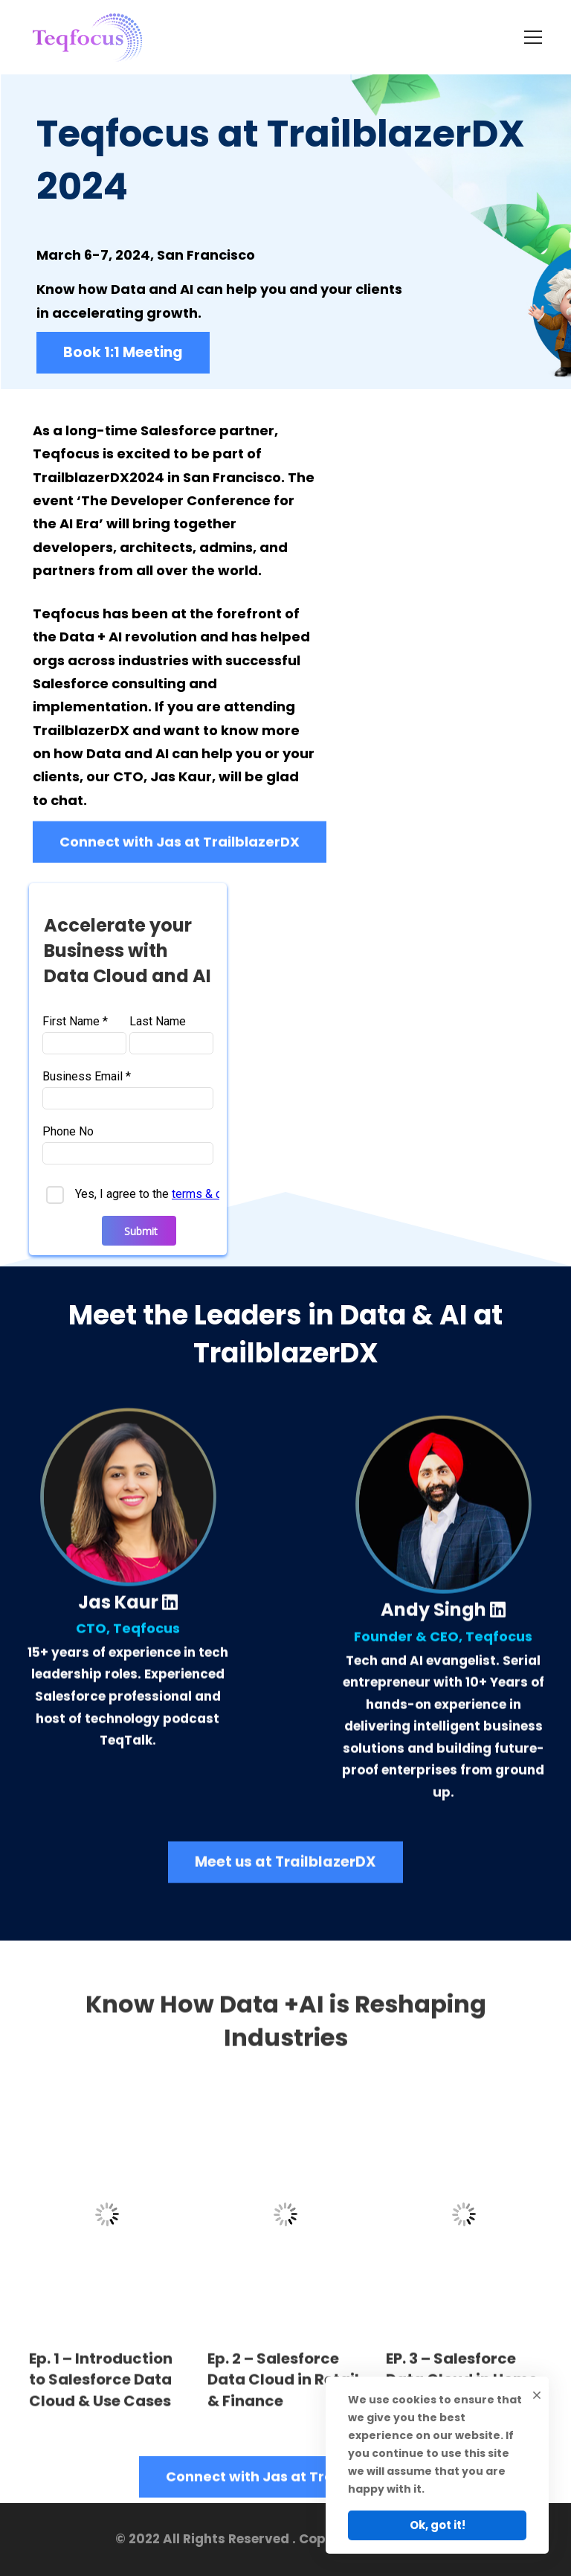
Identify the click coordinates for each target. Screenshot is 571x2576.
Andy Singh (443, 1623)
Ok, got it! (437, 2525)
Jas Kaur (128, 1615)
